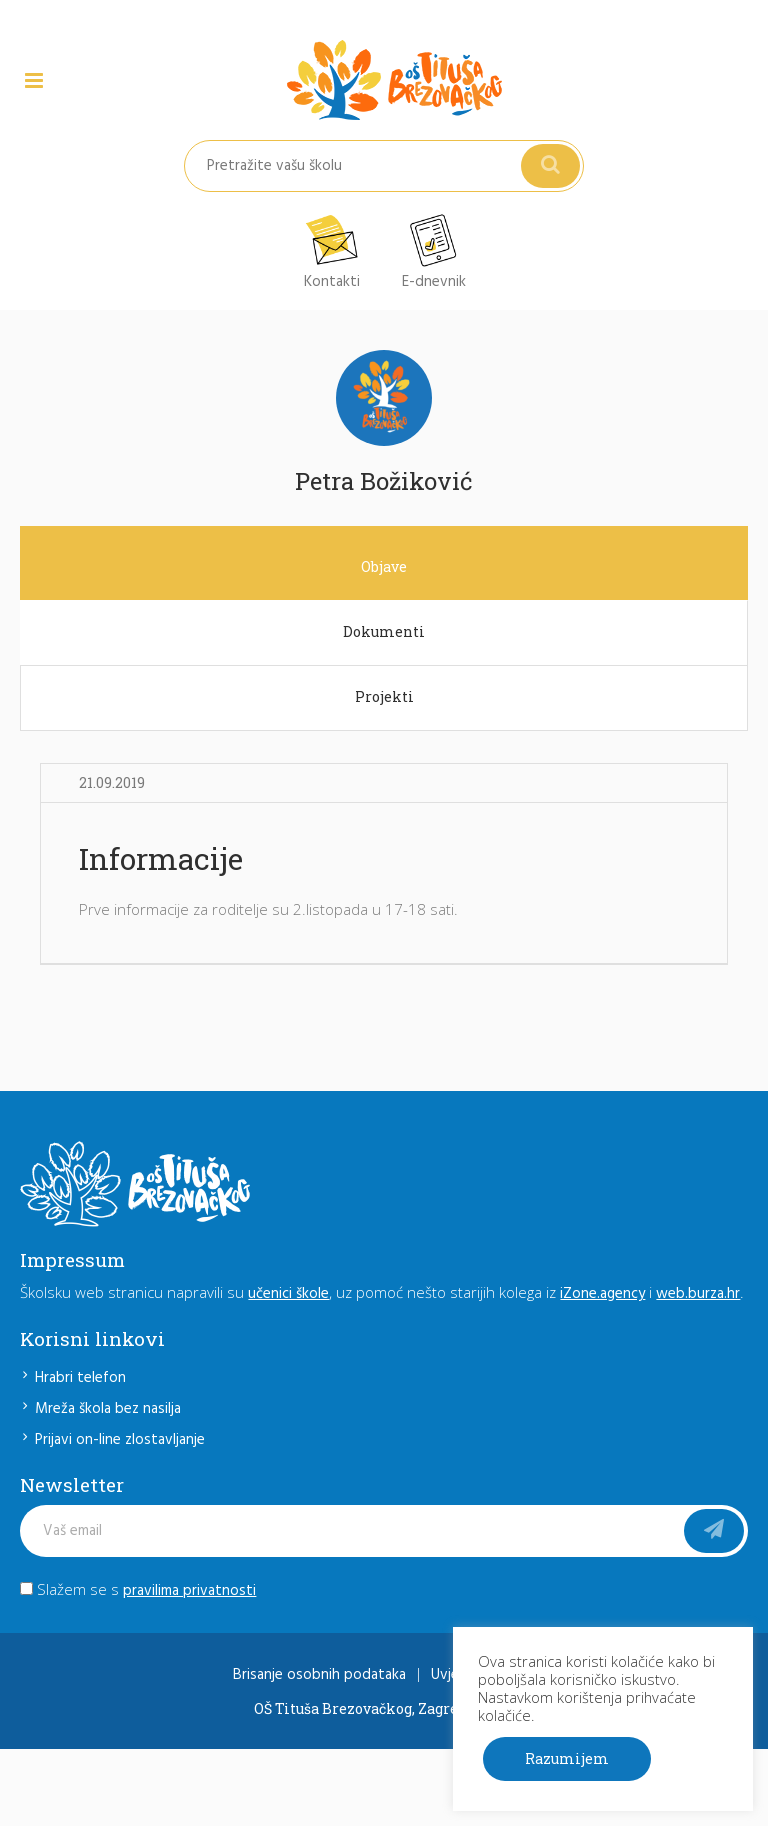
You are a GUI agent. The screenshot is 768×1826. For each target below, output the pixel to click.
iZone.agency (602, 1294)
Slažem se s (138, 1589)
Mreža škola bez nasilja (108, 1409)
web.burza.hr (698, 1294)
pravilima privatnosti (189, 1591)
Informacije (161, 858)
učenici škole (288, 1294)
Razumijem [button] (567, 1758)
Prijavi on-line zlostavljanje (120, 1440)
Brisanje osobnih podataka (319, 1675)
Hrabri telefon (80, 1378)
